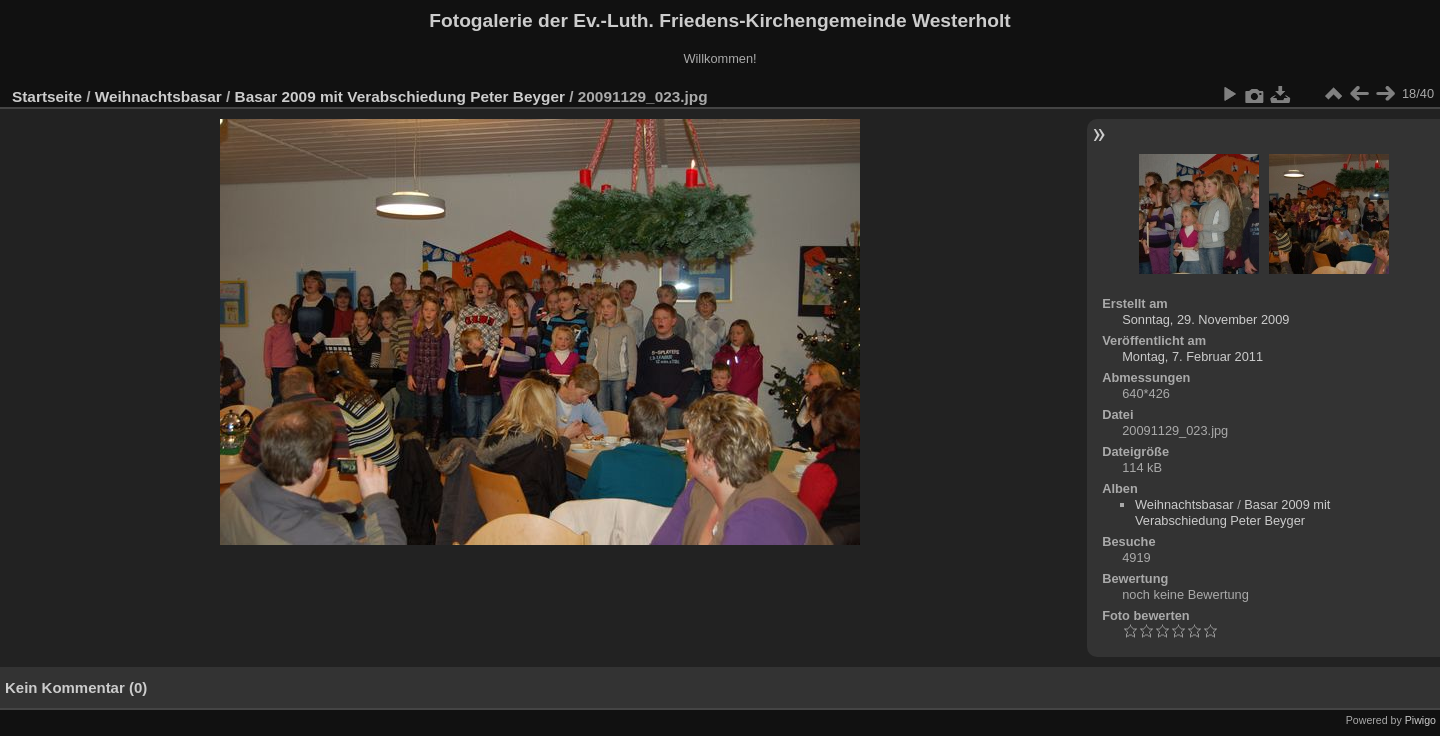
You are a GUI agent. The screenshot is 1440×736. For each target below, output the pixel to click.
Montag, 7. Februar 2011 (1192, 356)
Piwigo (1420, 720)
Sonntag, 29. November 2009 (1205, 319)
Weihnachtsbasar (158, 96)
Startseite (47, 96)
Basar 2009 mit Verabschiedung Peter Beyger (400, 96)
